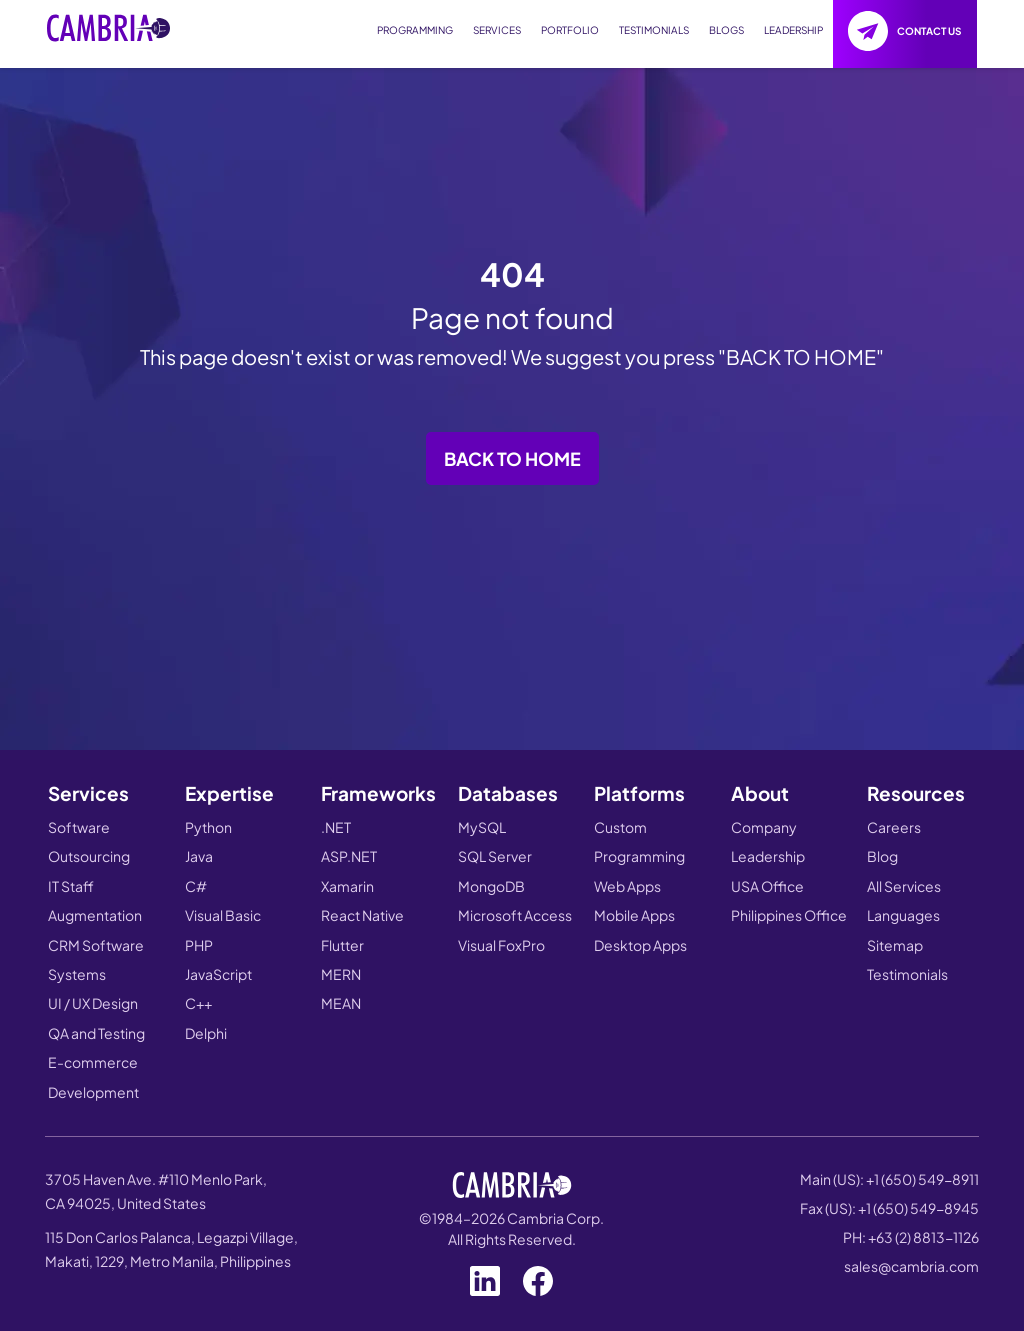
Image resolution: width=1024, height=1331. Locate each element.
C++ (198, 1003)
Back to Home (512, 458)
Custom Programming (639, 841)
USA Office (767, 886)
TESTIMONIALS (654, 30)
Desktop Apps (640, 945)
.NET (336, 827)
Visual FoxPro (501, 945)
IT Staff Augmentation (95, 900)
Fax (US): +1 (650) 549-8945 (889, 1208)
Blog (882, 856)
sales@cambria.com (911, 1266)
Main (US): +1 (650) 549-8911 (889, 1179)
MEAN (341, 1003)
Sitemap (895, 945)
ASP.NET (349, 856)
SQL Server (495, 856)
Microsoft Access (515, 915)
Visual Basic (223, 915)
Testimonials (907, 974)
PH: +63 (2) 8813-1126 (911, 1237)
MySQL (482, 827)
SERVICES (497, 30)
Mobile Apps (634, 915)
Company (764, 827)
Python (208, 827)
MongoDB (491, 886)
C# (196, 886)
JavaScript (218, 974)
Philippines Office (789, 915)
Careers (894, 827)
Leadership (768, 856)
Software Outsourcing (89, 841)
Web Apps (627, 886)
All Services (904, 886)
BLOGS (726, 30)
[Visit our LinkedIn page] (485, 1276)
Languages (903, 915)
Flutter (342, 945)
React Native (362, 915)
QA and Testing (96, 1033)
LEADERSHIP (793, 30)
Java (199, 856)
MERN (341, 974)
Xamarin (347, 886)
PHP (199, 945)
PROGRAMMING (415, 30)
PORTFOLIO (570, 30)
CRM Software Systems (96, 959)
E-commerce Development (93, 1076)
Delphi (206, 1033)
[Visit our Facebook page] (538, 1276)
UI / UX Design (93, 1003)
